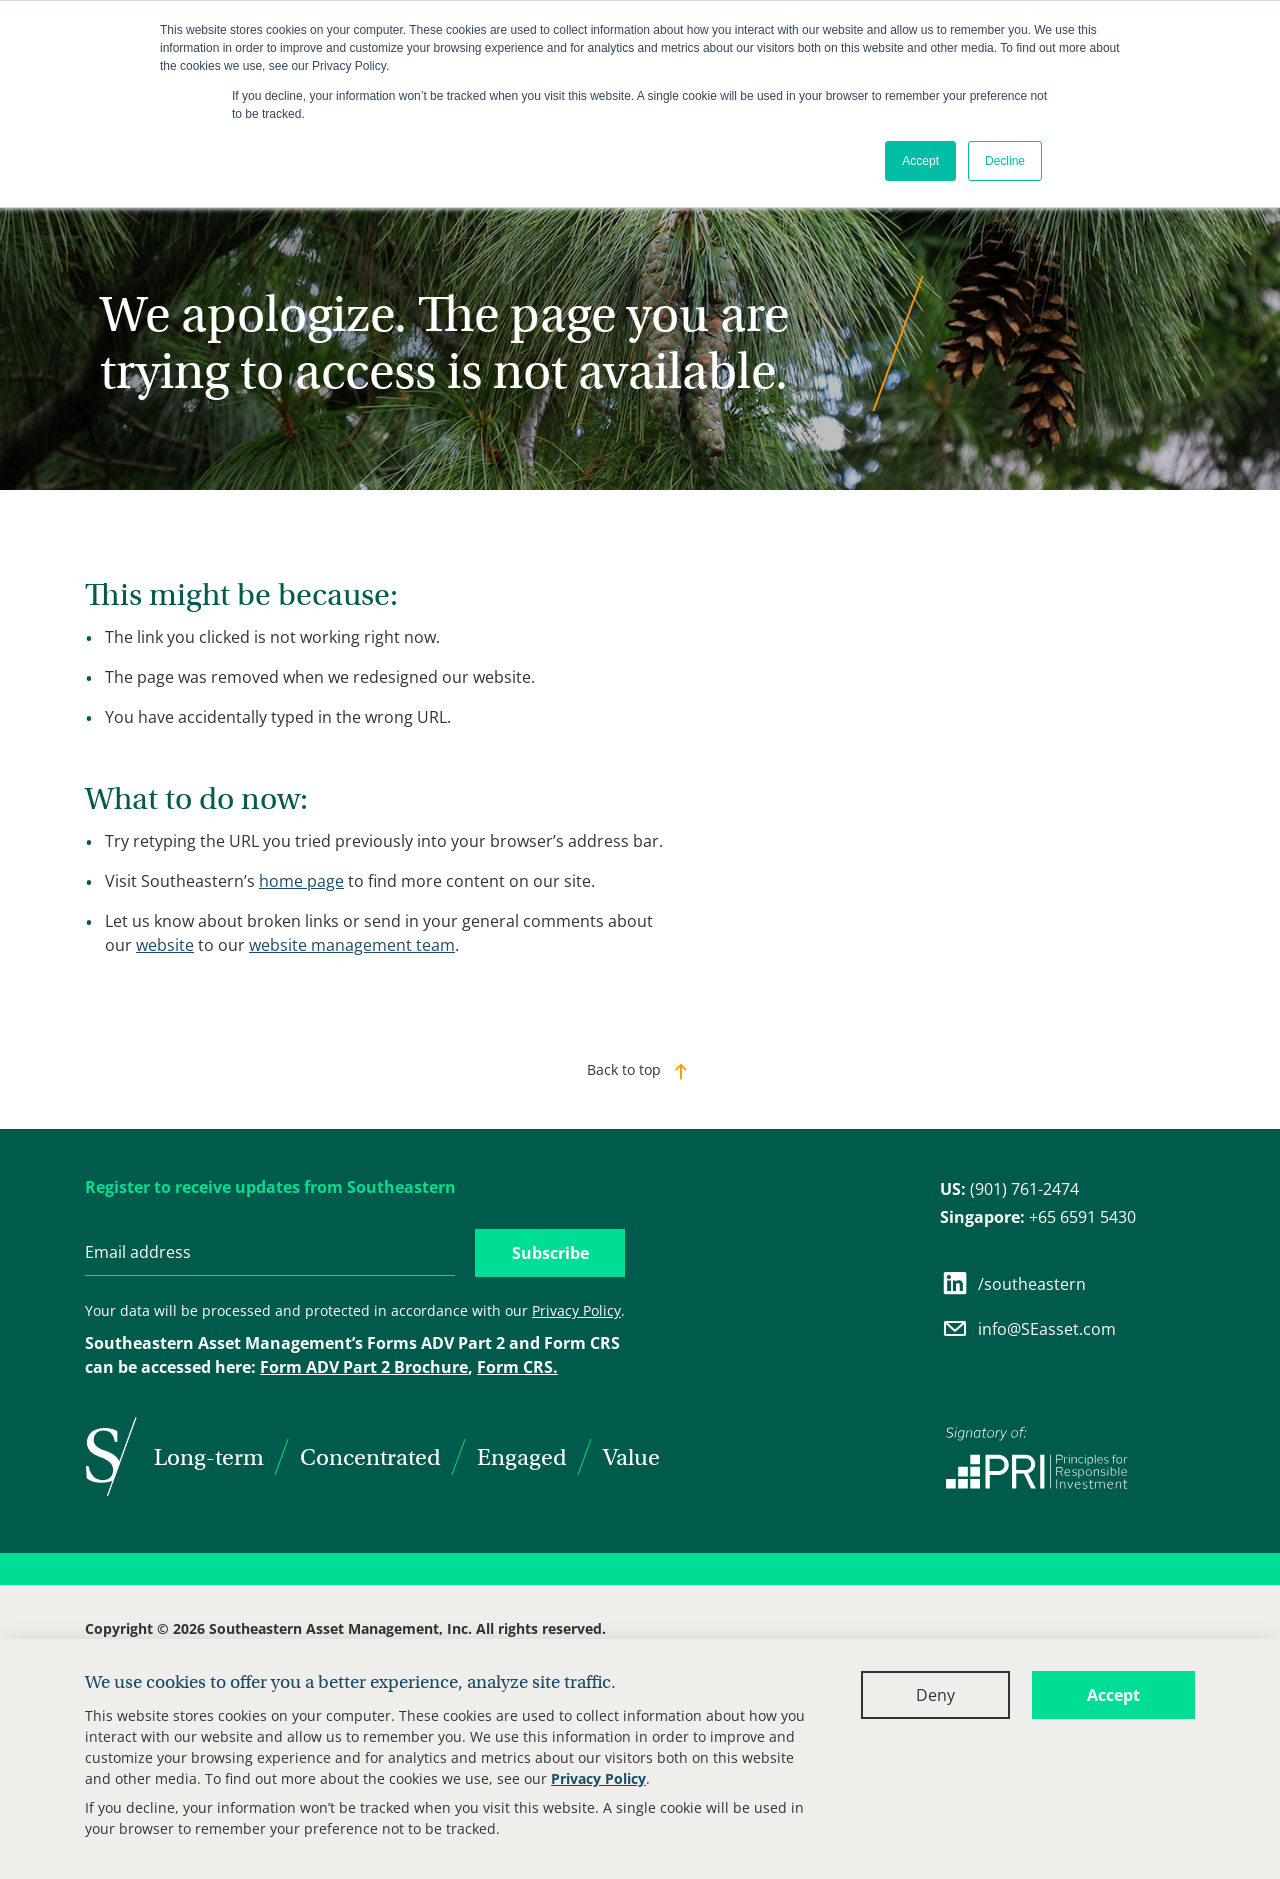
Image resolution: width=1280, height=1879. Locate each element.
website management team (352, 945)
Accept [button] (920, 161)
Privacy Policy (598, 1778)
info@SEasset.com (1028, 1328)
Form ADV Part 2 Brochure (364, 1367)
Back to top (624, 1069)
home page (301, 881)
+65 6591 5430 (1038, 1217)
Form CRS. (517, 1367)
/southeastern (1013, 1283)
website (165, 945)
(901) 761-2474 (1009, 1189)
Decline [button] (1005, 161)
